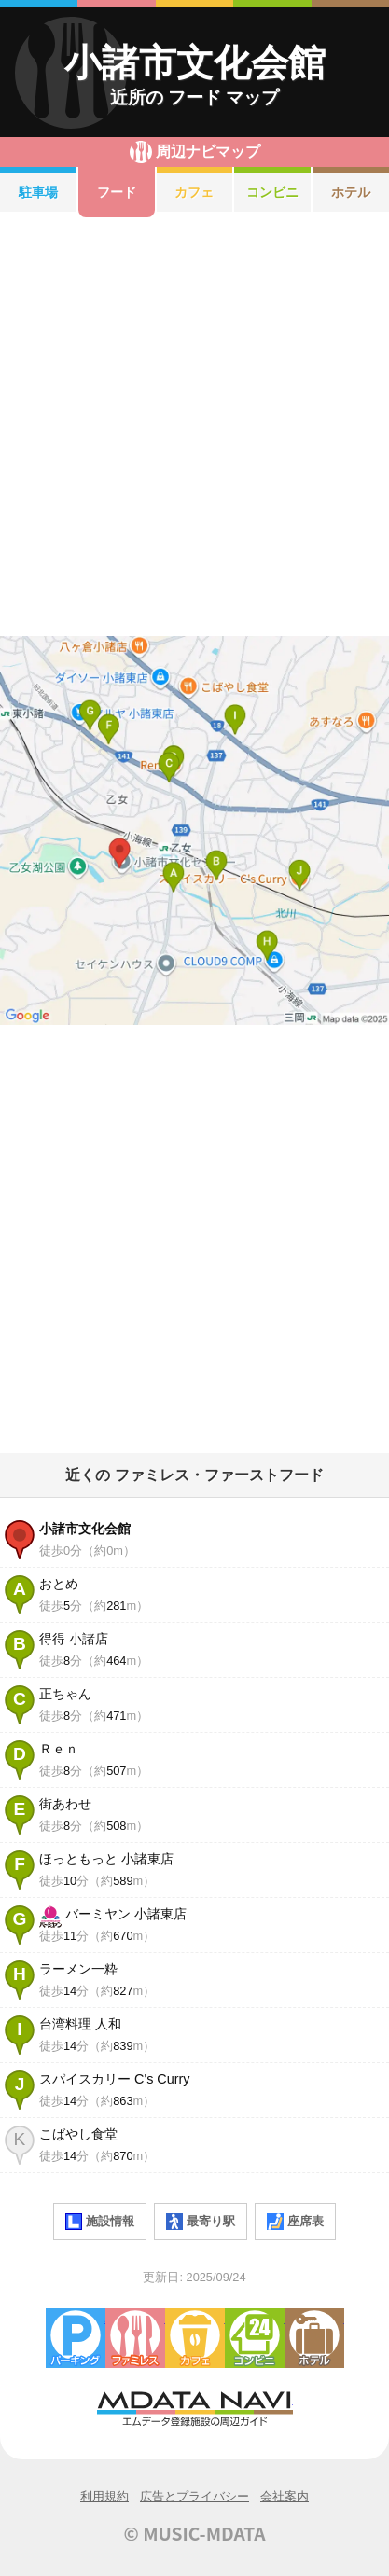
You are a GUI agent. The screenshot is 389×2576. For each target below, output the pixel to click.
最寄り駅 (200, 2221)
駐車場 (38, 192)
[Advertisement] (194, 426)
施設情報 (99, 2221)
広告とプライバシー (194, 2496)
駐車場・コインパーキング (75, 2338)
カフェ (194, 192)
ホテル (350, 192)
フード (116, 192)
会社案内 (284, 2496)
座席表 (295, 2221)
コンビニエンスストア (255, 2338)
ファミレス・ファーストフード (135, 2338)
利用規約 (104, 2496)
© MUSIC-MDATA (195, 2533)
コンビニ (272, 192)
